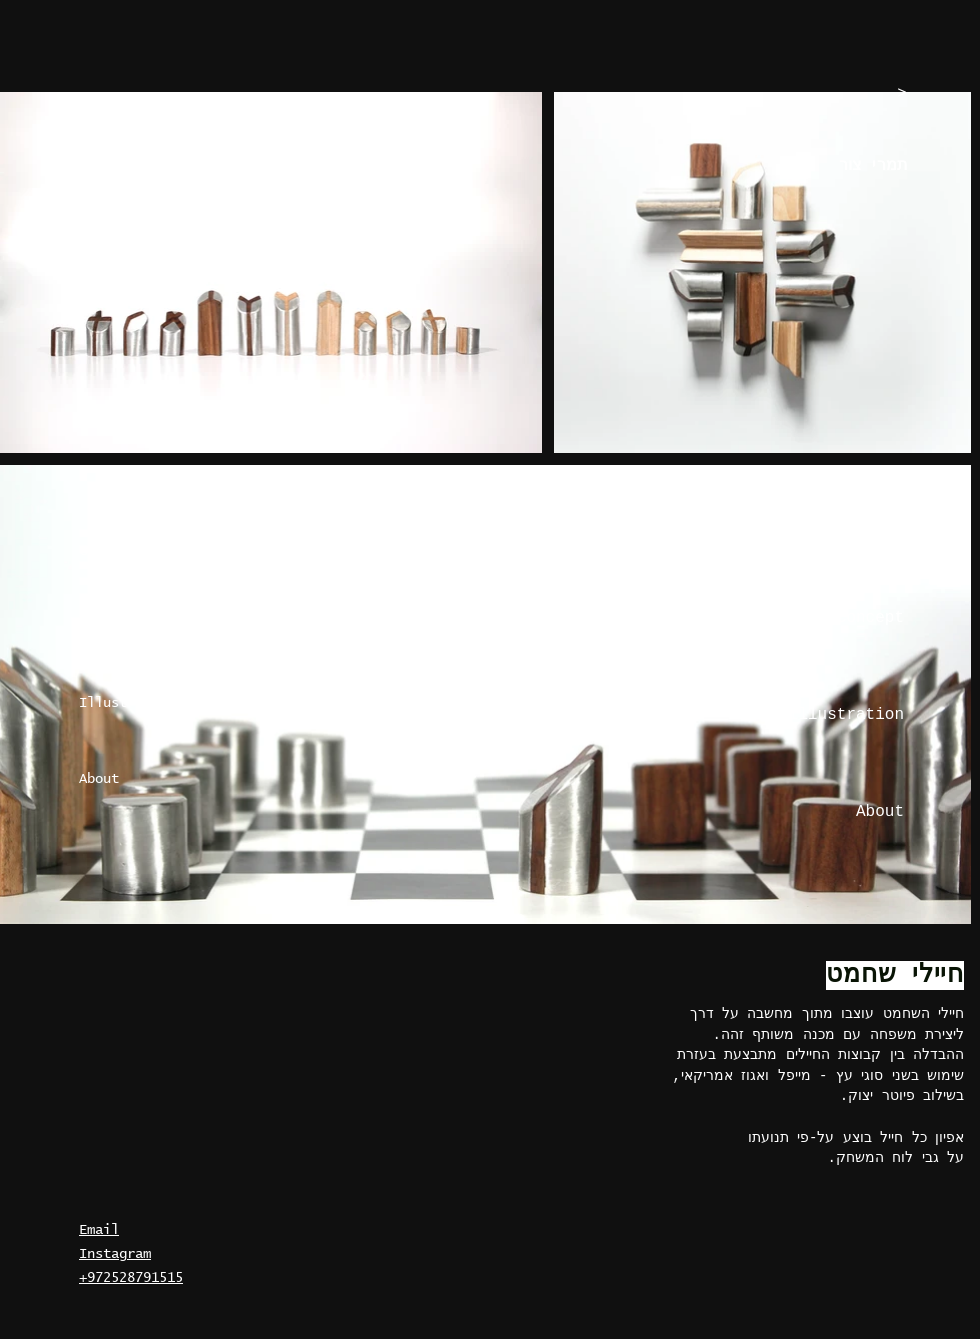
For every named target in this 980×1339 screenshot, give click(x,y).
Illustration (127, 703)
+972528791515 (131, 1278)
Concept (107, 627)
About (99, 779)
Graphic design (135, 551)
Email (99, 1230)
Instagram (115, 1254)
